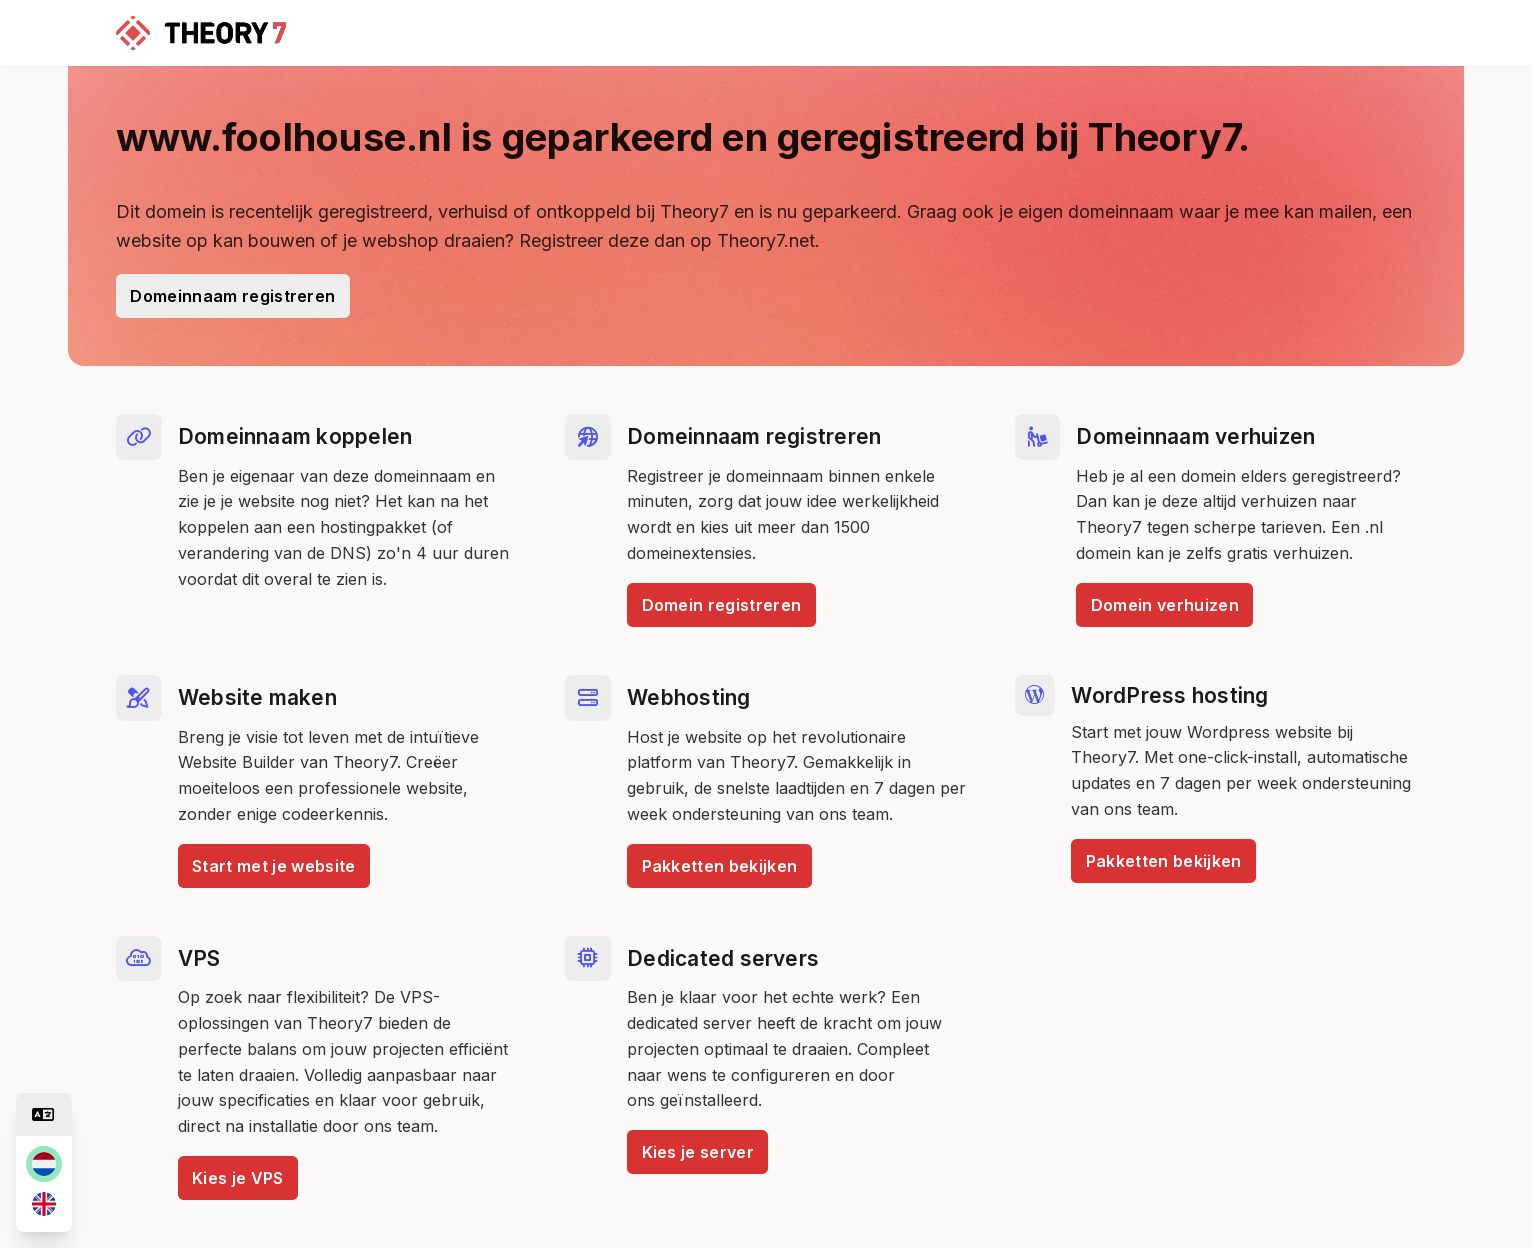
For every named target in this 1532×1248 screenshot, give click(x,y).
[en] (44, 1204)
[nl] (44, 1164)
